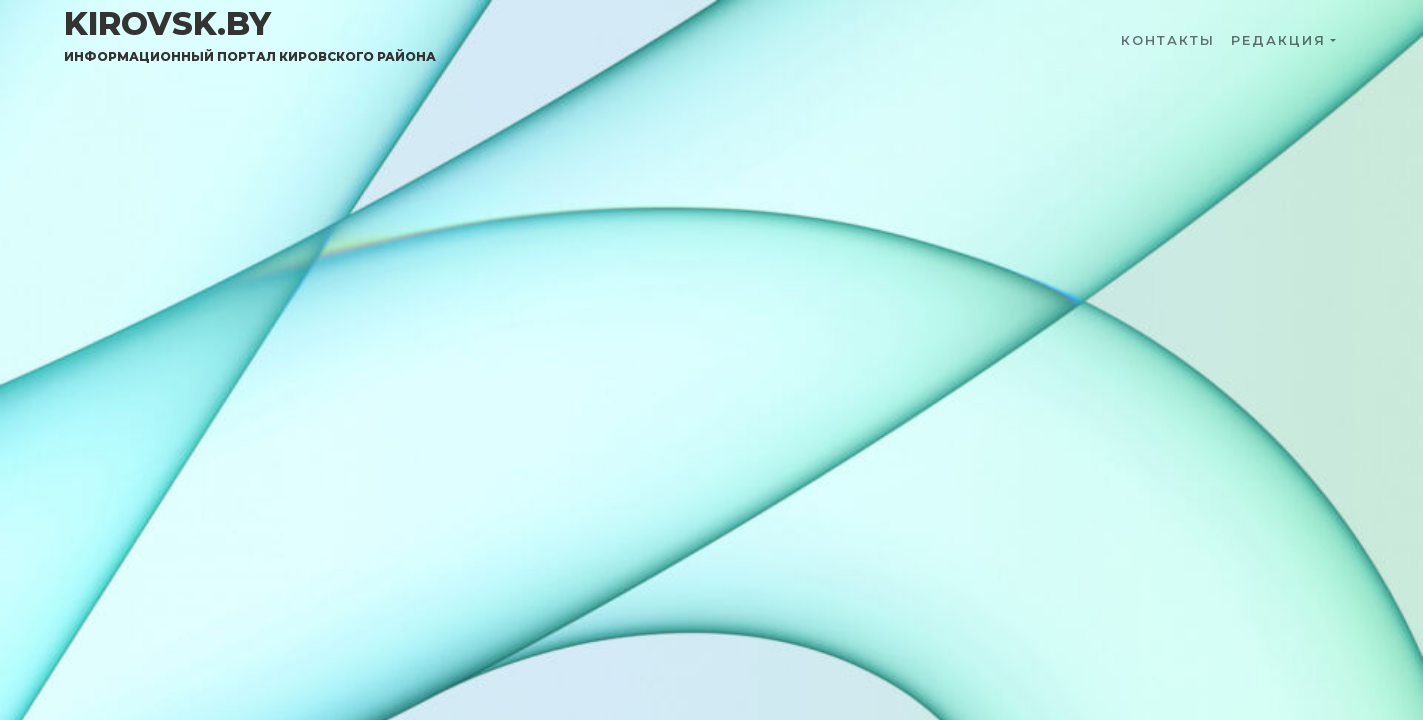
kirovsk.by (250, 35)
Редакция (1278, 40)
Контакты (1168, 40)
